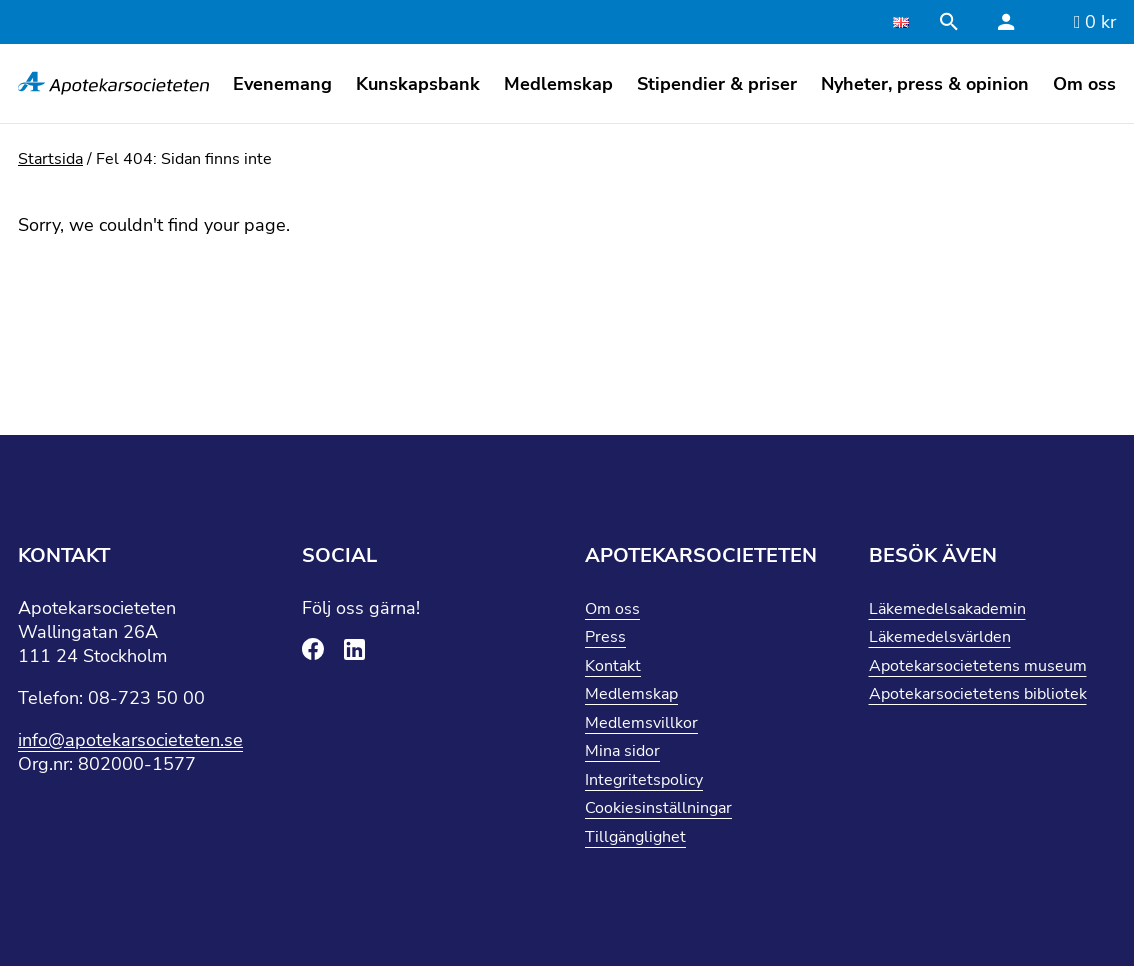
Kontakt (613, 666)
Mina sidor (622, 751)
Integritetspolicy (644, 780)
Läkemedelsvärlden (940, 637)
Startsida (50, 159)
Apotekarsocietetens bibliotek (978, 694)
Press (605, 637)
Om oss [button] (1084, 84)
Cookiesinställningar (658, 808)
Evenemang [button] (282, 84)
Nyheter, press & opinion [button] (925, 84)
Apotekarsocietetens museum (978, 666)
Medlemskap (631, 694)
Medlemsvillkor (641, 723)
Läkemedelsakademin (947, 609)
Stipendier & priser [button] (717, 84)
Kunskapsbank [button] (418, 84)
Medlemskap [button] (558, 84)
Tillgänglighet (635, 837)
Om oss (612, 609)
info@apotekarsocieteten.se (130, 740)
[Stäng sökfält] (951, 22)
